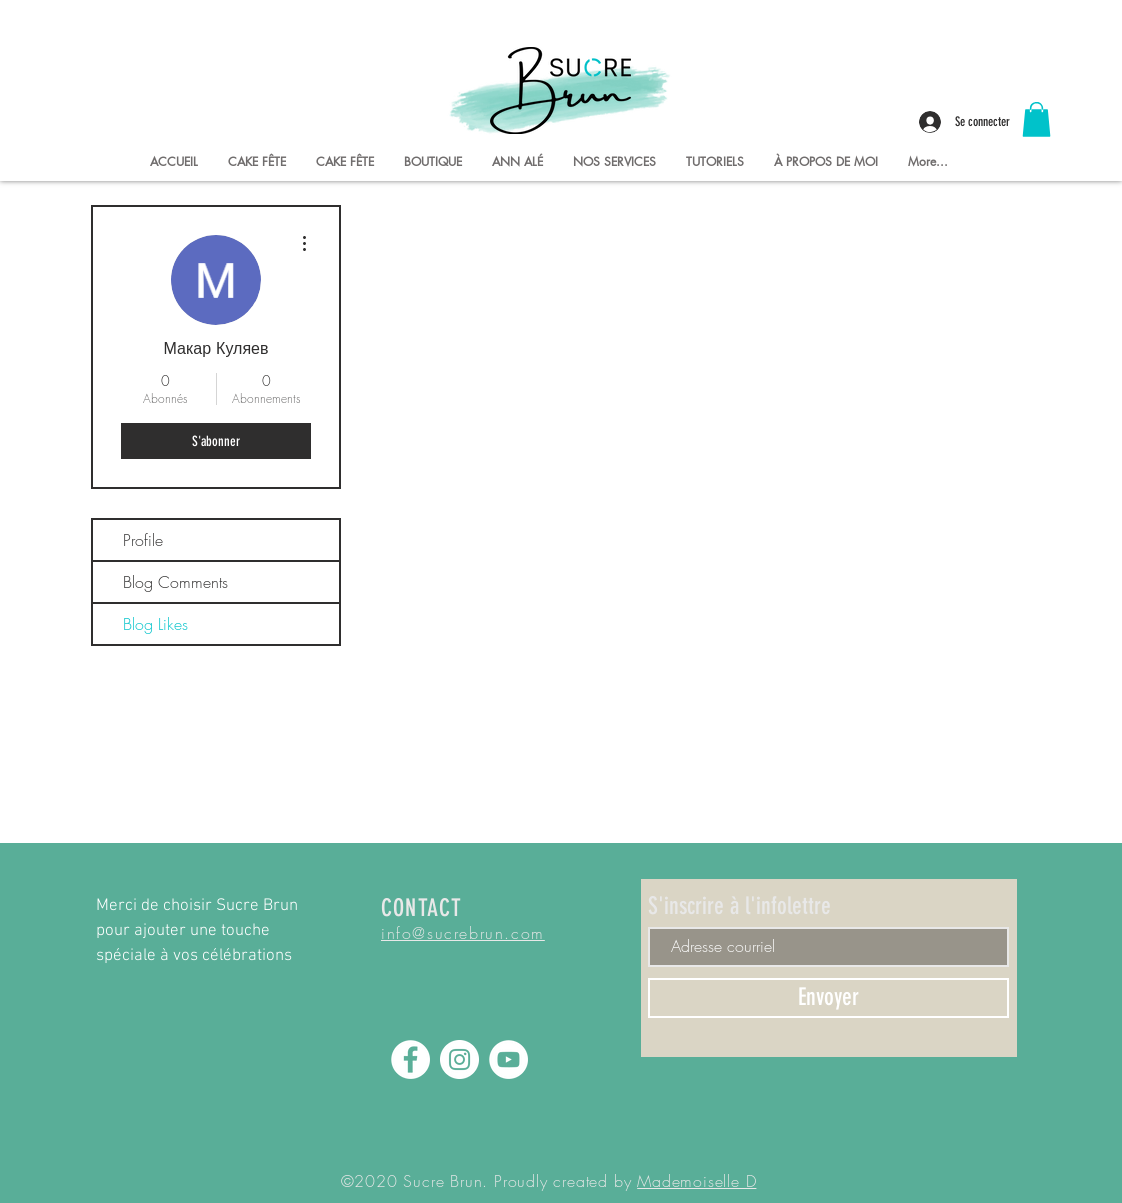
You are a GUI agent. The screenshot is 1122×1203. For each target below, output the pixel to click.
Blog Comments (175, 582)
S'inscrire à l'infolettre (739, 906)
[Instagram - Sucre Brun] (459, 1059)
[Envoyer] (828, 998)
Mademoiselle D (696, 1181)
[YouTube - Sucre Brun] (508, 1059)
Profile (143, 540)
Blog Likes (155, 624)
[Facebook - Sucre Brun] (410, 1059)
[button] (1036, 119)
